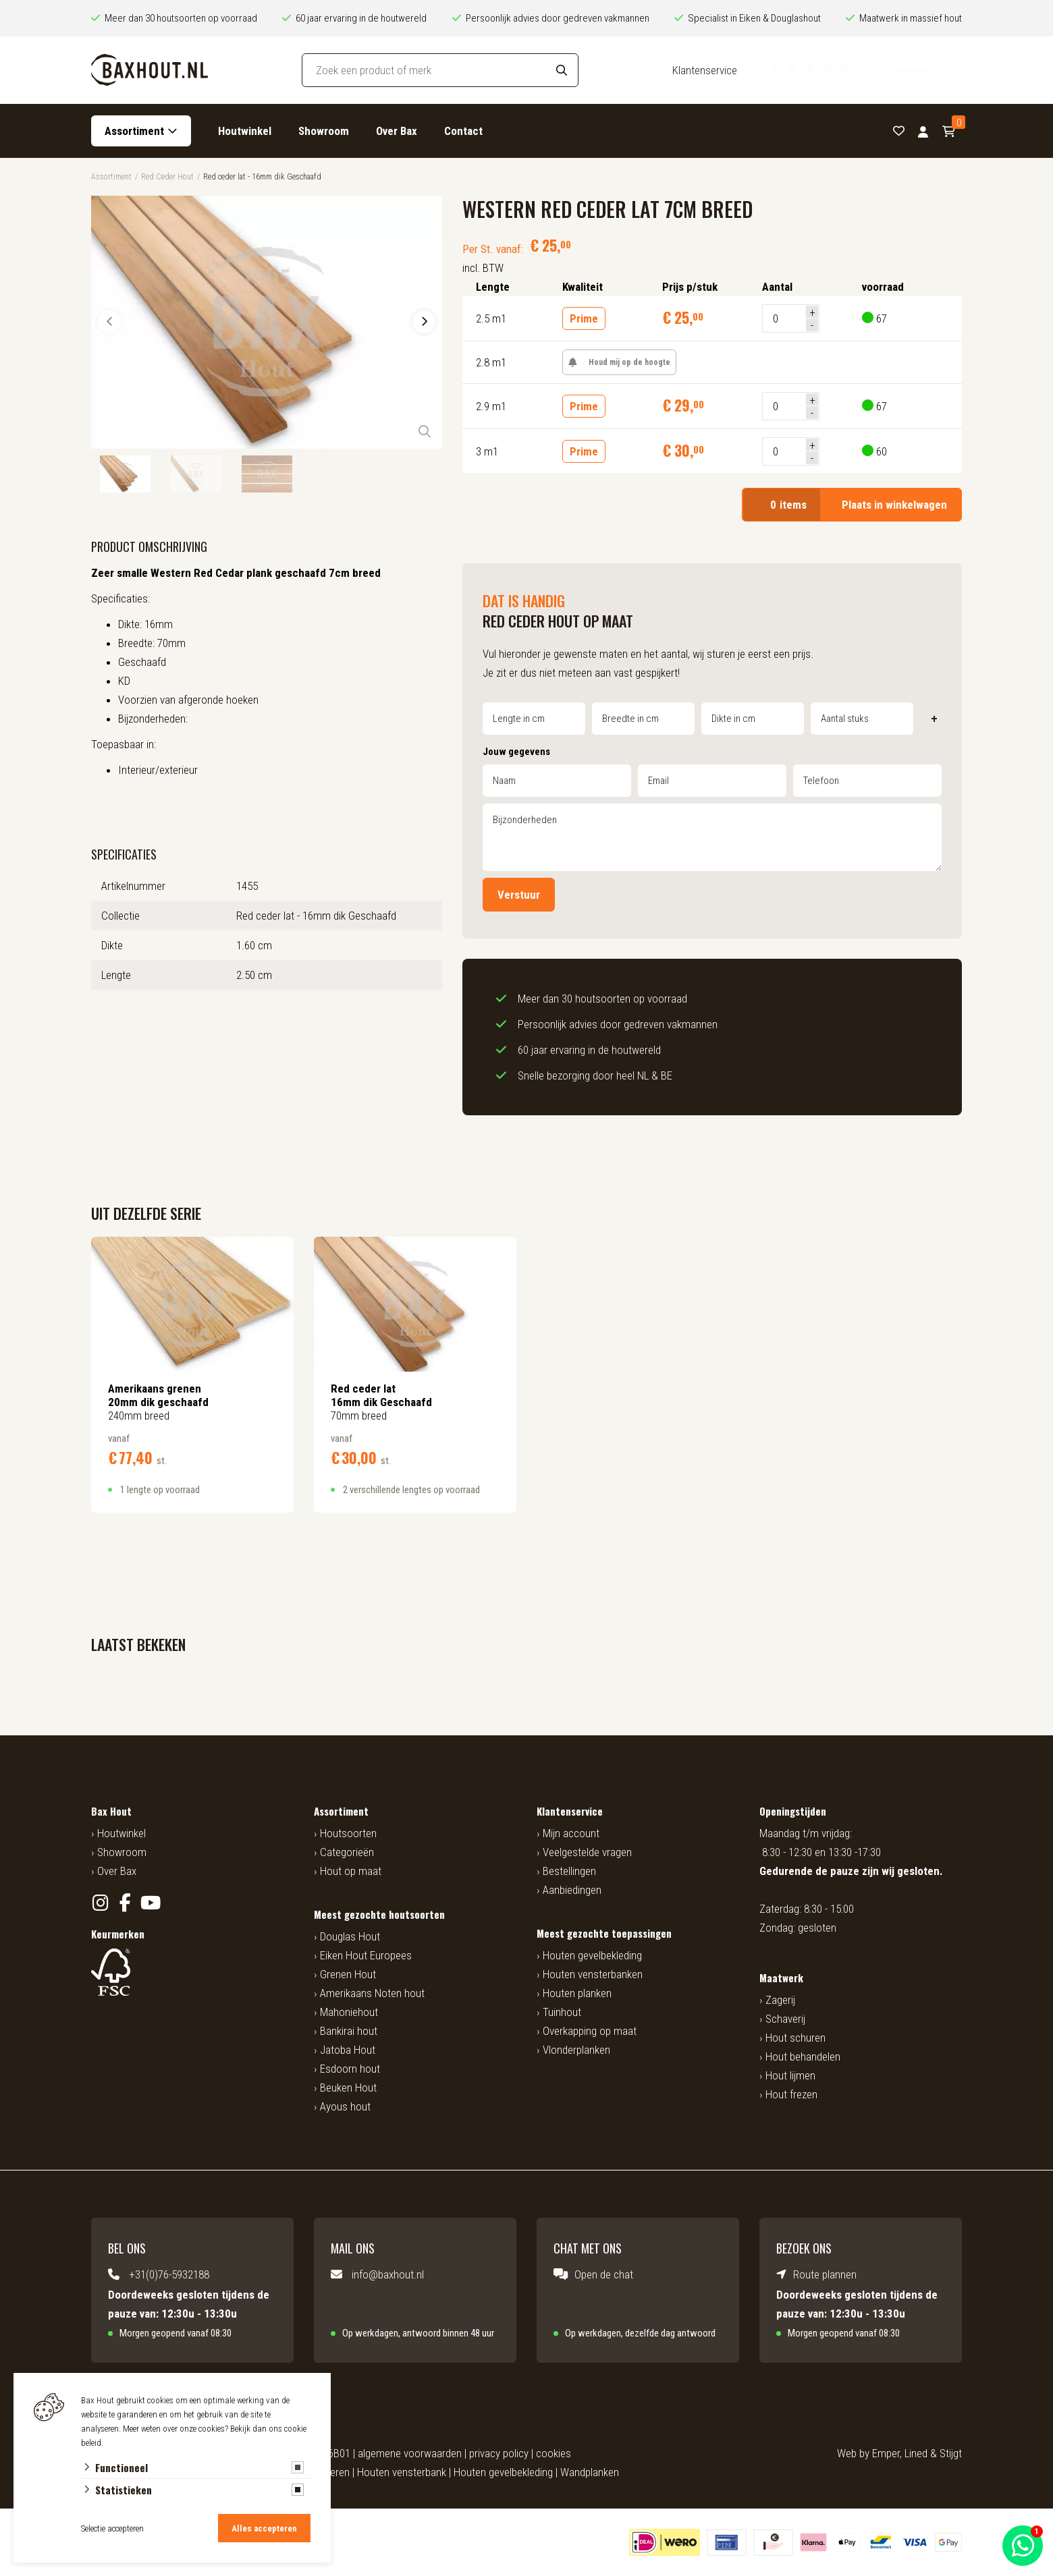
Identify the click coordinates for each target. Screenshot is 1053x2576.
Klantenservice (704, 70)
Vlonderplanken (576, 2049)
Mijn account (571, 1833)
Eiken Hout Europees (366, 1955)
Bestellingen (569, 1871)
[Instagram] (100, 1903)
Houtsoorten (348, 1833)
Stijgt (951, 2453)
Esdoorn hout (350, 2068)
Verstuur (518, 894)
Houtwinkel (244, 131)
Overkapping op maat (590, 2031)
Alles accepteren (264, 2528)
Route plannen (825, 2274)
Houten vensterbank (401, 2472)
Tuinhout (562, 2012)
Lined (916, 2453)
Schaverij (785, 2018)
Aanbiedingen (572, 1890)
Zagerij (780, 2000)
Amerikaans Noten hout (372, 1993)
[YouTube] (150, 1903)
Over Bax (396, 131)
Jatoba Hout (347, 2049)
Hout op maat (350, 1871)
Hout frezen (791, 2094)
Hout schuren (795, 2037)
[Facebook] (125, 1903)
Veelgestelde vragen (587, 1852)
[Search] (561, 70)
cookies (553, 2453)
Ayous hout (345, 2106)
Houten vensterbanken (593, 1974)
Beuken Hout (348, 2087)
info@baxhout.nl (388, 2274)
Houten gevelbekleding (592, 1955)
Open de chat (603, 2274)
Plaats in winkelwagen (852, 504)
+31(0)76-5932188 (169, 2274)
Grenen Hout (348, 1974)
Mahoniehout (349, 2012)
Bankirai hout (348, 2031)
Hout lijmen (790, 2075)
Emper (886, 2453)
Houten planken (577, 1993)
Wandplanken (589, 2472)
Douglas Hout (350, 1936)
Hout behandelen (802, 2056)
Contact (463, 131)
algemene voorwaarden (410, 2453)
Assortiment (134, 131)
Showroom (323, 131)
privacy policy (499, 2453)
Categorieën (347, 1852)
